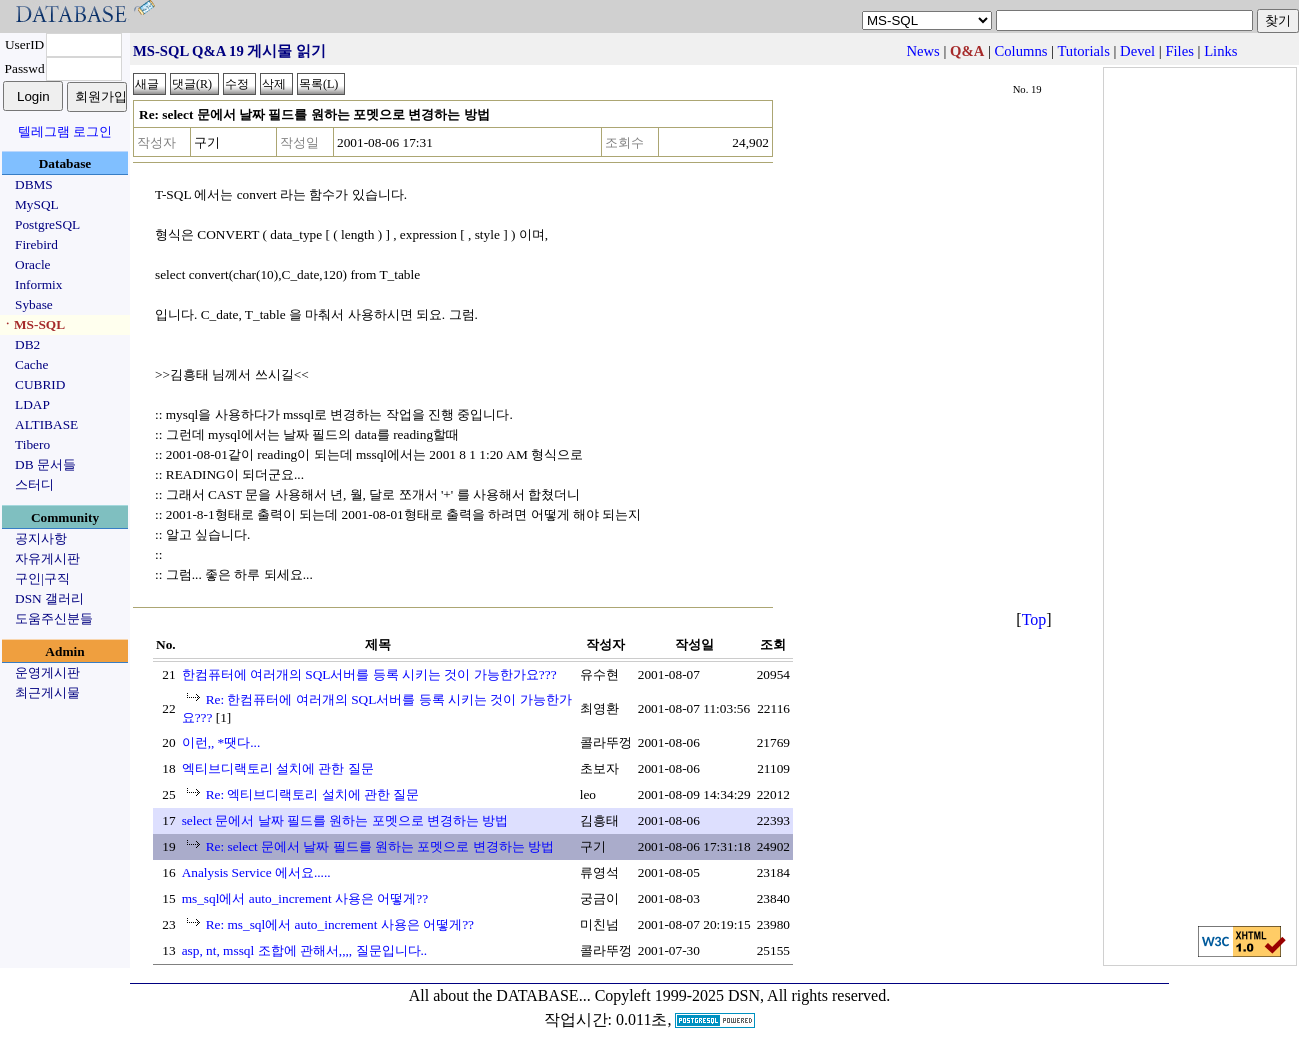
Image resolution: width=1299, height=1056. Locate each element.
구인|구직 (42, 578)
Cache (31, 364)
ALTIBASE (46, 424)
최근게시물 (47, 692)
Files (1179, 51)
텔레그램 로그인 (65, 131)
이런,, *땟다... (221, 742)
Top (1034, 619)
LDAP (32, 404)
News (922, 51)
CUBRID (40, 384)
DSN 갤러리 (49, 598)
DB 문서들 (45, 464)
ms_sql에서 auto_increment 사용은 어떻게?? (305, 898)
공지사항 (41, 538)
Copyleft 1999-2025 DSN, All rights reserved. (743, 995)
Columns (1021, 51)
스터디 (34, 484)
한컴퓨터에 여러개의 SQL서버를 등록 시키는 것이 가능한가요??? (369, 674)
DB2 (27, 344)
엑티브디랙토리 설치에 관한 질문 (278, 768)
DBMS (34, 184)
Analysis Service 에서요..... (256, 872)
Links (1220, 51)
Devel (1137, 51)
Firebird (36, 244)
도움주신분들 (54, 618)
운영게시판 (47, 672)
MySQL (37, 204)
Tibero (32, 444)
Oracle (33, 264)
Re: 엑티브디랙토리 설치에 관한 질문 (313, 794)
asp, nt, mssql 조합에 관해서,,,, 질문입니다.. (305, 950)
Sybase (34, 304)
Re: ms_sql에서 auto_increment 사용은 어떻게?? (340, 924)
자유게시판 (47, 558)
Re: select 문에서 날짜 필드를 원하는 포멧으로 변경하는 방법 (380, 846)
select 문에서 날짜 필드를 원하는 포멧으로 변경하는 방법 (345, 820)
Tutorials (1083, 51)
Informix (38, 284)
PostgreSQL (47, 224)
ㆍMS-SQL (33, 324)
